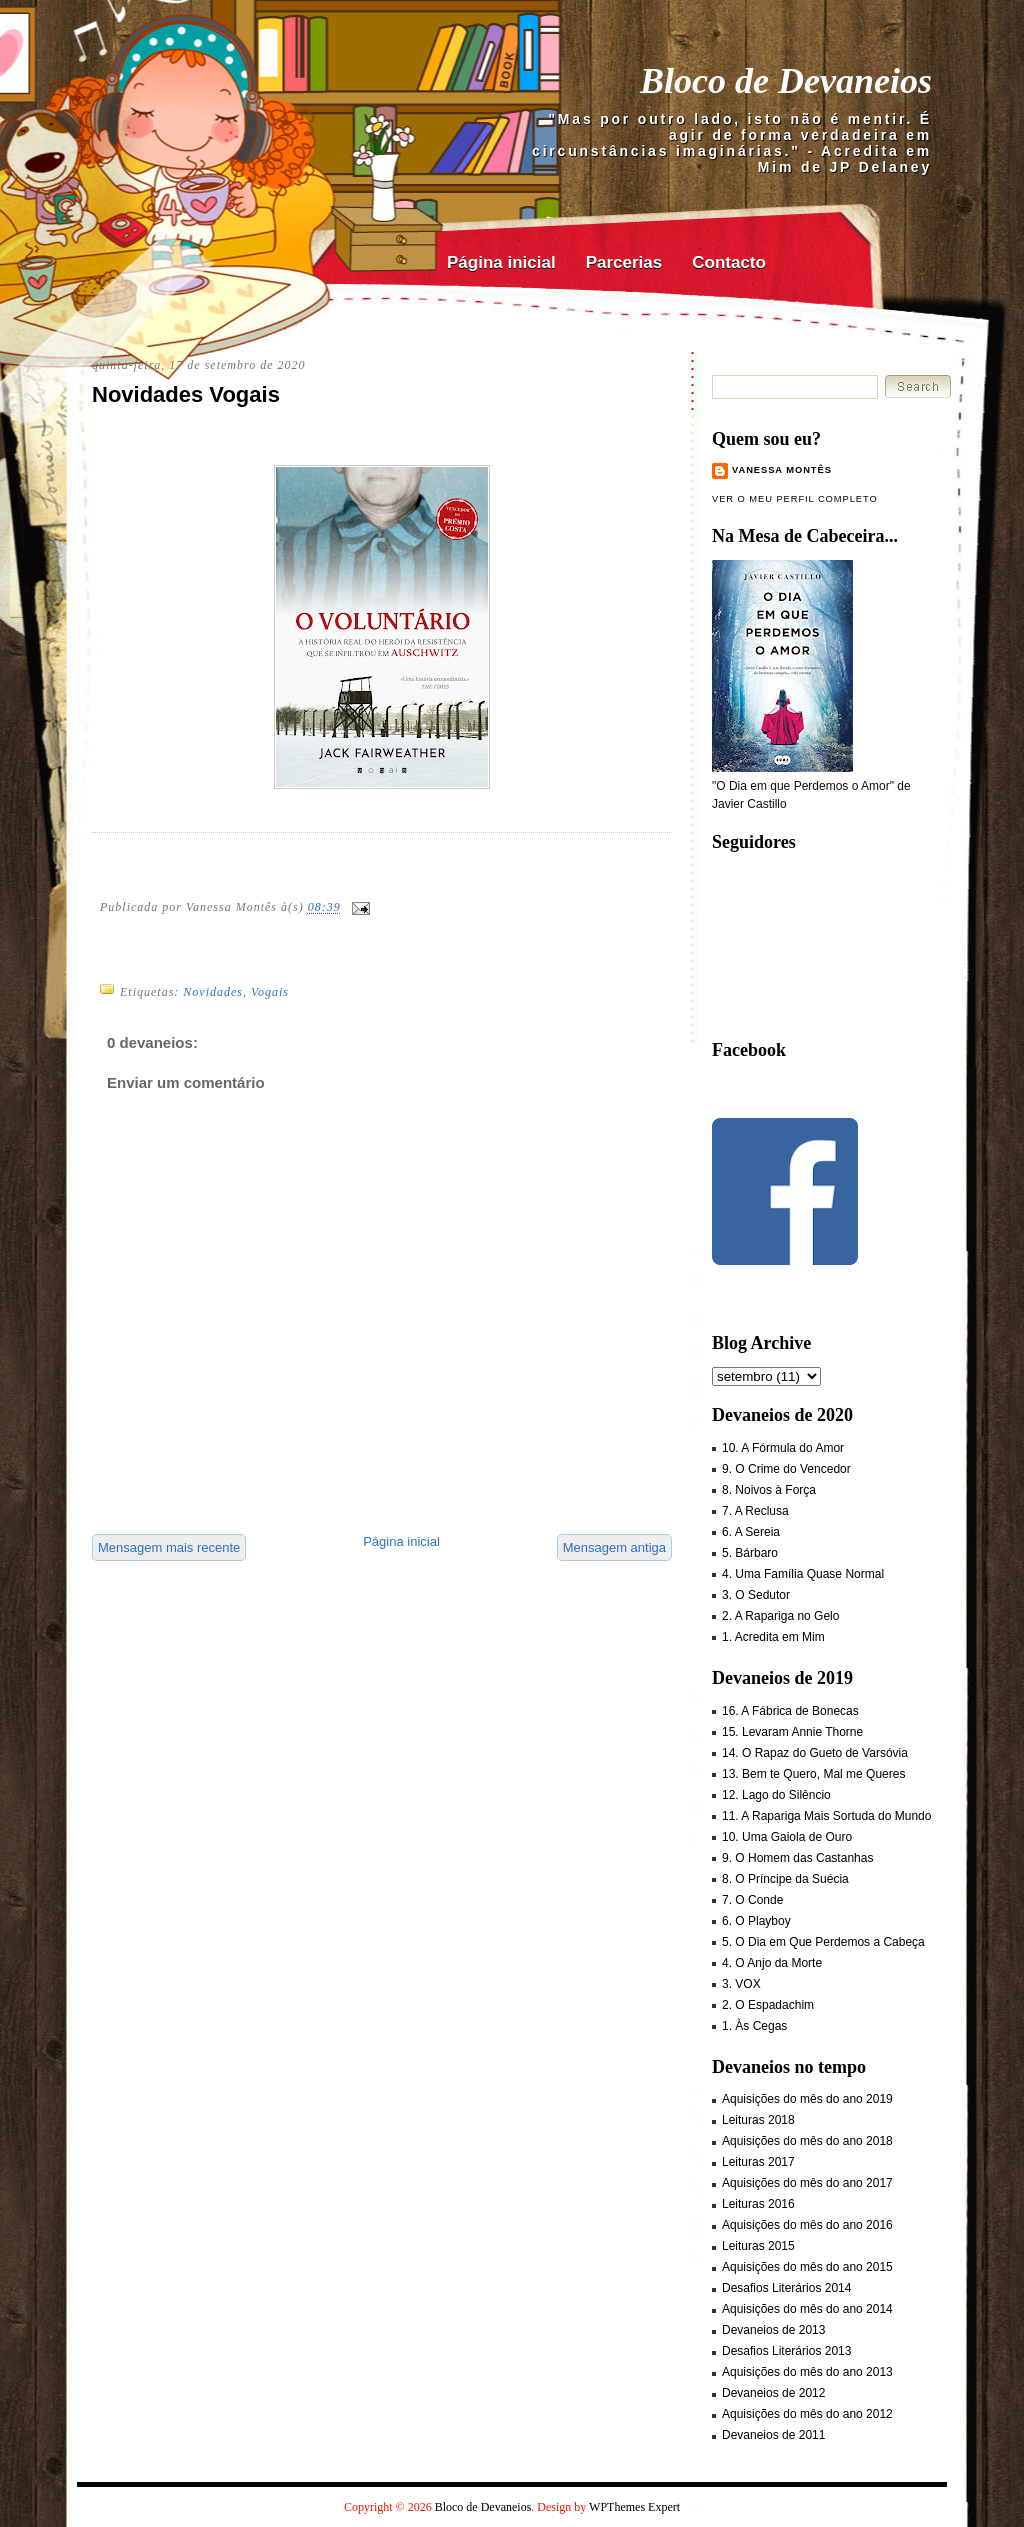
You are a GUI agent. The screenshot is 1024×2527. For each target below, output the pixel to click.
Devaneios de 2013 (773, 2330)
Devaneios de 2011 (773, 2435)
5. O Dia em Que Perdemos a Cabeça (823, 1942)
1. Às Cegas (754, 2026)
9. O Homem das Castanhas (797, 1858)
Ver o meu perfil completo (795, 499)
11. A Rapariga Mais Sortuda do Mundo (826, 1816)
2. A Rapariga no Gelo (780, 1616)
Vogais (270, 992)
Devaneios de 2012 (773, 2393)
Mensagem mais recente (169, 1547)
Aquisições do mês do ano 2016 (807, 2225)
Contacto (729, 262)
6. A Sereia (751, 1532)
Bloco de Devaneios (786, 81)
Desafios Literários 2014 (786, 2288)
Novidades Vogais (186, 394)
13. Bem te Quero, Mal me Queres (813, 1774)
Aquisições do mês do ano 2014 (807, 2309)
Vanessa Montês (782, 470)
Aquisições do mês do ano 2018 (807, 2141)
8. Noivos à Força (769, 1490)
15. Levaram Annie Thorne (792, 1732)
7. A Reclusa (755, 1511)
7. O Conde (752, 1900)
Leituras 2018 (758, 2120)
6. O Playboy (756, 1921)
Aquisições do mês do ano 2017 (807, 2183)
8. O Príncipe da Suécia (785, 1879)
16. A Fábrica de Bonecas (790, 1711)
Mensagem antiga (614, 1547)
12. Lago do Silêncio (776, 1795)
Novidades (213, 992)
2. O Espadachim (768, 2005)
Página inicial (501, 262)
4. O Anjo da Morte (772, 1963)
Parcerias (624, 262)
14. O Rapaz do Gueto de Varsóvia (815, 1753)
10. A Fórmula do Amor (783, 1448)
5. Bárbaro (750, 1553)
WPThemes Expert (634, 2507)
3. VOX (741, 1984)
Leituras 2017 (758, 2162)
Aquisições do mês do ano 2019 (807, 2099)
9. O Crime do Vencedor (786, 1469)
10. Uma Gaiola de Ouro (787, 1837)
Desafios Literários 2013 (786, 2351)
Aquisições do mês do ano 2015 (807, 2267)
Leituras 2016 (758, 2204)
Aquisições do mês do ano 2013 (807, 2372)
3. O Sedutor (756, 1595)
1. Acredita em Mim (773, 1637)
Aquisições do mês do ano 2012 (807, 2414)
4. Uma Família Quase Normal (803, 1574)
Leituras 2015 (758, 2246)
